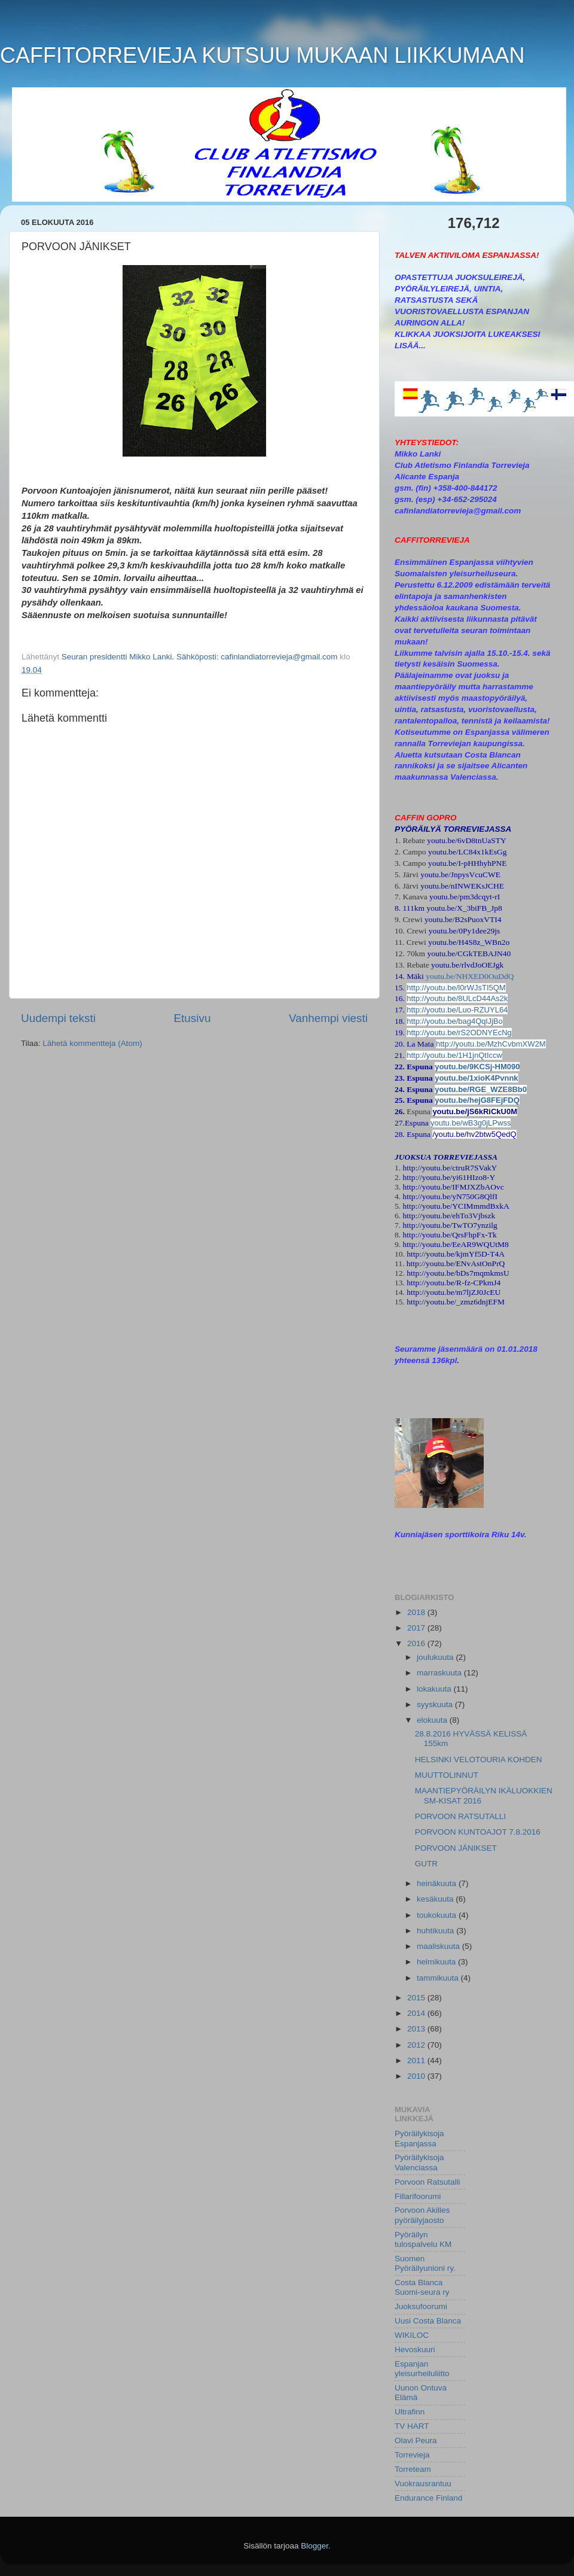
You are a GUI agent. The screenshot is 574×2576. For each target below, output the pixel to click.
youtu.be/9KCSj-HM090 (477, 1066)
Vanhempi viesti (328, 1018)
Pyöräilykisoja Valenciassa (419, 2162)
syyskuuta (436, 1704)
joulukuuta (436, 1657)
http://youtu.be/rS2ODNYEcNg (459, 1032)
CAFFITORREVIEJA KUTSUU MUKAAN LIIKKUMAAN (262, 55)
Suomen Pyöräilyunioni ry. (425, 2263)
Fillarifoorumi (418, 2196)
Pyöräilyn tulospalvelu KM (423, 2239)
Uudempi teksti (58, 1018)
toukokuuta (438, 1915)
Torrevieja (412, 2454)
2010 (417, 2076)
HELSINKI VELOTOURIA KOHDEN (478, 1759)
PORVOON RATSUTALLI (460, 1816)
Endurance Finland (428, 2497)
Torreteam (413, 2469)
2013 (417, 2028)
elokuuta (433, 1720)
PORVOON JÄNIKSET (456, 1848)
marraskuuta (440, 1672)
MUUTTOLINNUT (446, 1775)
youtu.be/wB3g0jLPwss (470, 1122)
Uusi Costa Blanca (428, 2320)
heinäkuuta (438, 1883)
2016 (417, 1643)
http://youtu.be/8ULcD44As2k (457, 998)
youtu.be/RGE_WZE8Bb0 (481, 1089)
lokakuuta (435, 1688)
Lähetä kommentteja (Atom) (92, 1043)
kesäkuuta (436, 1898)
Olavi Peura (416, 2440)
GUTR (426, 1863)
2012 (417, 2044)
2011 (417, 2060)
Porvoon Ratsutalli (427, 2181)
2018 (417, 1612)
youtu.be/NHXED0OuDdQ (470, 976)
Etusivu (192, 1018)
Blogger (314, 2545)
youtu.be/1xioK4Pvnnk (476, 1077)
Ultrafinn (410, 2411)
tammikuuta (439, 1977)
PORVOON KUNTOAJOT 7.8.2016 (478, 1831)
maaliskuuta (439, 1946)
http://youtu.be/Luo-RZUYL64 (457, 1009)
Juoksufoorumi (421, 2306)
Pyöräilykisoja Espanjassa (419, 2138)
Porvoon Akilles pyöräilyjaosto (422, 2215)
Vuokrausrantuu (423, 2483)
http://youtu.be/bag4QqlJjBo (454, 1021)
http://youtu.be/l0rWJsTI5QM (456, 987)
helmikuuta (437, 1961)
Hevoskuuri (415, 2349)
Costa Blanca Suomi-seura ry (422, 2287)
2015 (417, 1997)
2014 (417, 2013)
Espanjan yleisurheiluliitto (422, 2368)
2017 (417, 1627)
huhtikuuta (436, 1930)
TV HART (412, 2426)
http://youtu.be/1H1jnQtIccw (454, 1055)
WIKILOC (412, 2335)
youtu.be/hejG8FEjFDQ (477, 1100)
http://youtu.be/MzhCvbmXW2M (491, 1043)
